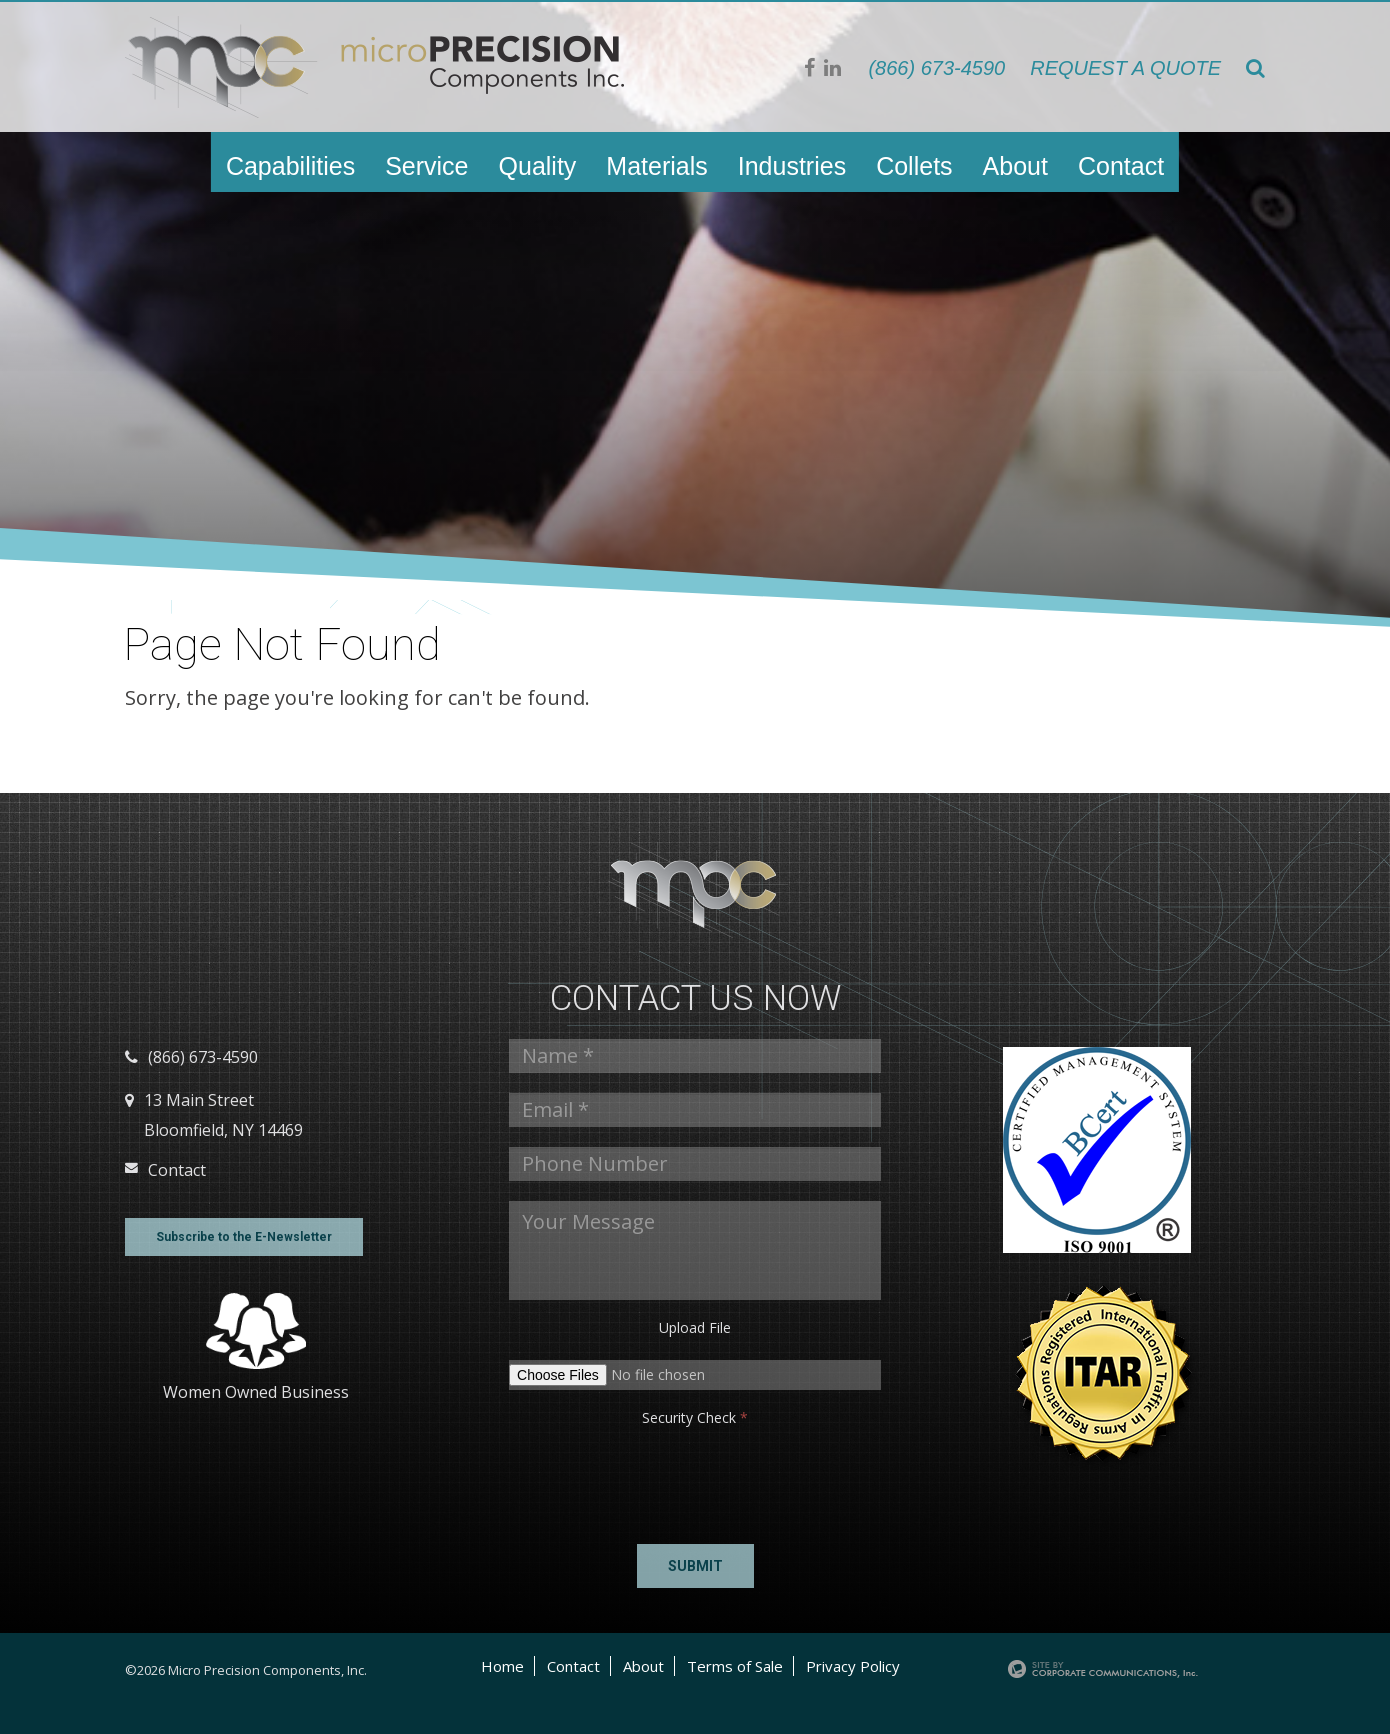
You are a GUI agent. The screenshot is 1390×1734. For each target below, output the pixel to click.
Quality (538, 166)
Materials (656, 166)
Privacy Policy (853, 1666)
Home (502, 1666)
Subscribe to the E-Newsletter (244, 1237)
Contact (1121, 166)
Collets (914, 166)
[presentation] (570, 1480)
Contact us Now (695, 998)
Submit (695, 1566)
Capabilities (290, 166)
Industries (792, 166)
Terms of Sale (735, 1666)
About (1015, 166)
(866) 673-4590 (936, 68)
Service (426, 166)
